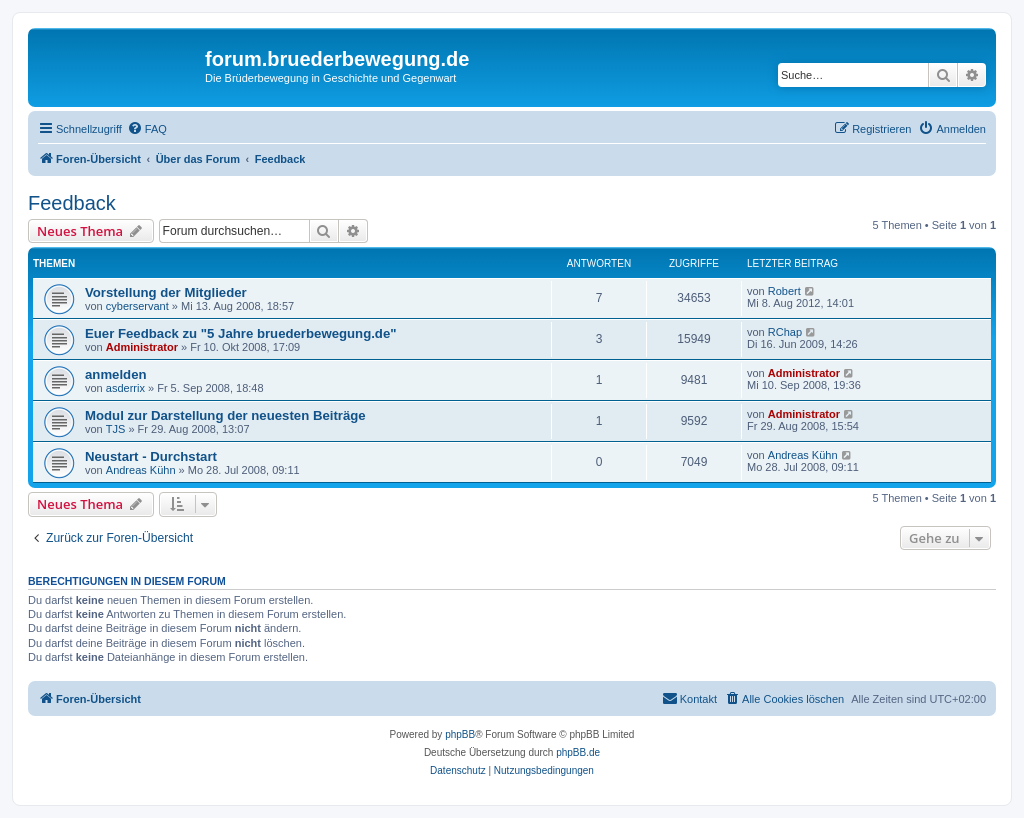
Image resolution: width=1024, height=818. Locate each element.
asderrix (125, 388)
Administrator (142, 347)
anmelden (116, 374)
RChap (785, 332)
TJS (116, 429)
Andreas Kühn (141, 470)
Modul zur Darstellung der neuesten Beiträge (225, 415)
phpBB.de (578, 752)
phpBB (460, 734)
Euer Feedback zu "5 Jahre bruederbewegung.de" (241, 333)
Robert (784, 291)
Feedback (72, 203)
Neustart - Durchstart (151, 456)
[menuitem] (147, 129)
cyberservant (137, 306)
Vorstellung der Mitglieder (166, 292)
